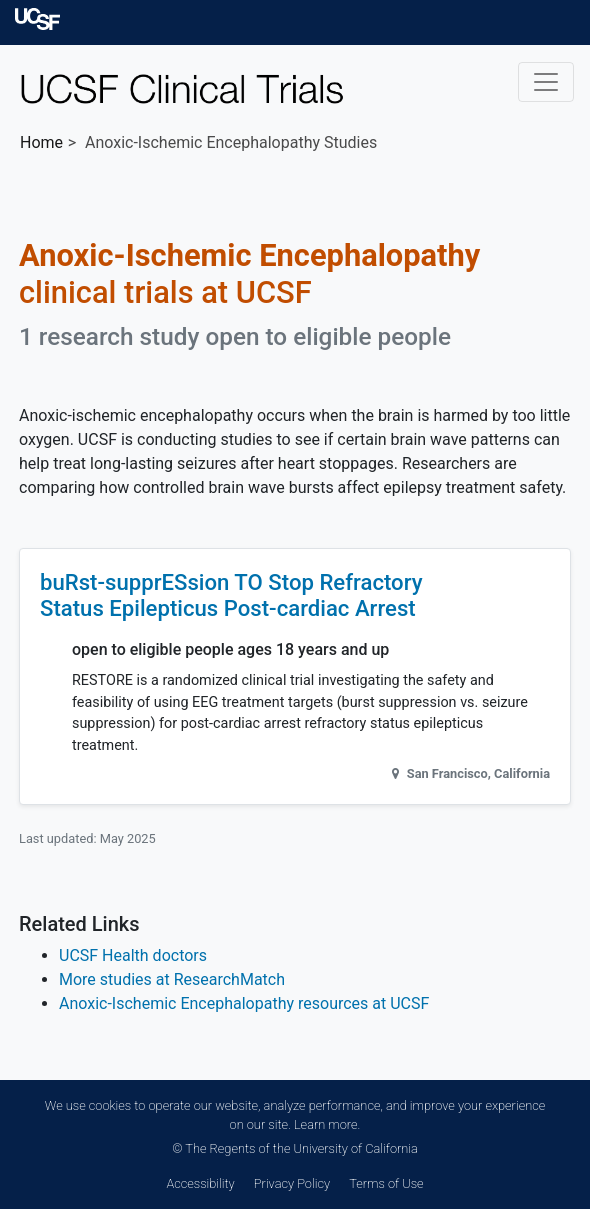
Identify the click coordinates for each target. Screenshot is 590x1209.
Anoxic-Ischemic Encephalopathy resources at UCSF (244, 1003)
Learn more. (327, 1124)
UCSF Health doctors (133, 955)
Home (41, 142)
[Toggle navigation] (546, 82)
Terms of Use (386, 1183)
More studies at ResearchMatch (172, 979)
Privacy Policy (292, 1183)
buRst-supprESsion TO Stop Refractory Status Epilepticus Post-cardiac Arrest (231, 595)
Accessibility (200, 1183)
